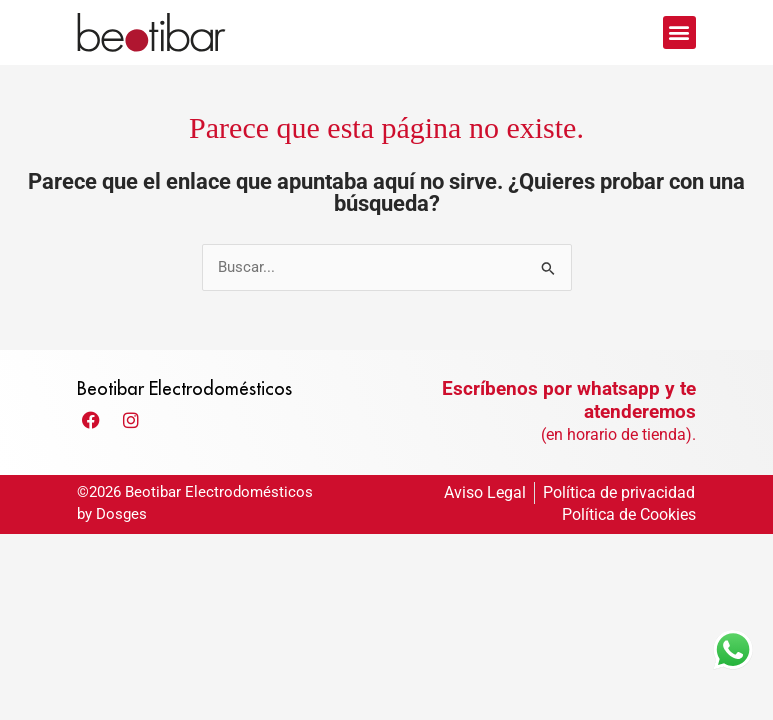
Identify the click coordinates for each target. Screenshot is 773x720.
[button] (679, 32)
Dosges (121, 531)
